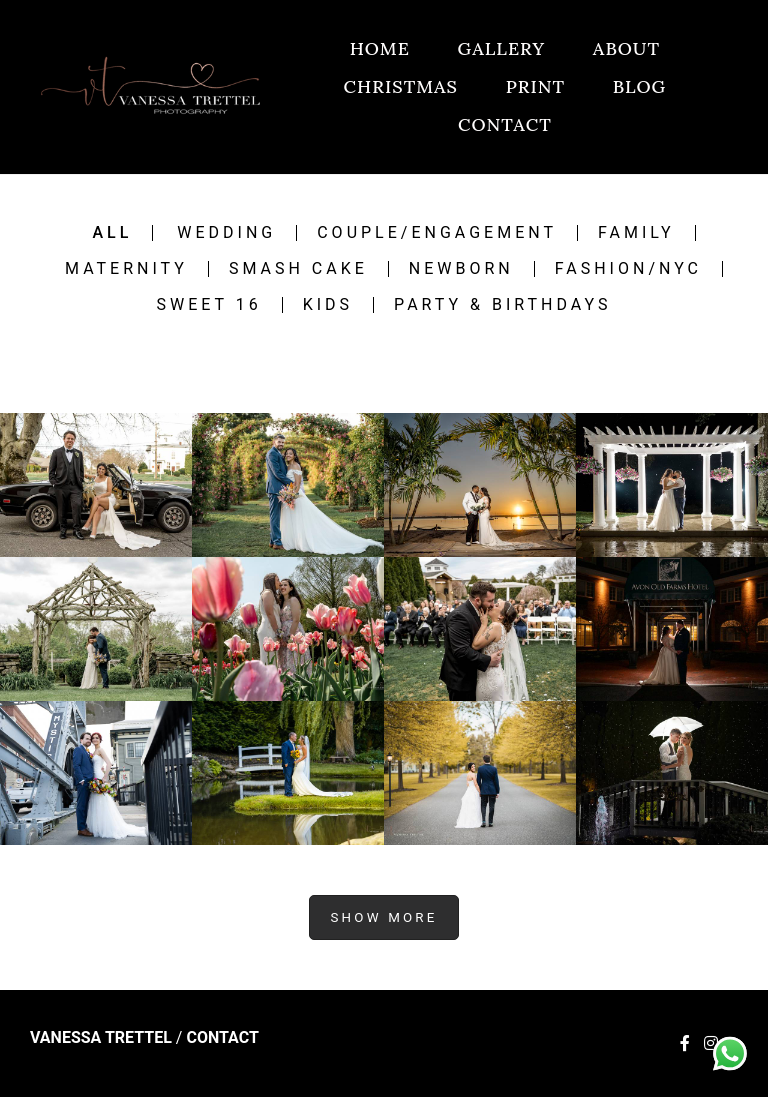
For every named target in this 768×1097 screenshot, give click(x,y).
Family (636, 233)
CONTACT (505, 124)
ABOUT (626, 48)
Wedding (226, 233)
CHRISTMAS (401, 86)
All (112, 233)
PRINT (535, 86)
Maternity (126, 269)
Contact (222, 1038)
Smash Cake (298, 269)
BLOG (639, 86)
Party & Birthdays (502, 305)
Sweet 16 (208, 305)
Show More (383, 917)
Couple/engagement (437, 233)
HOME (380, 48)
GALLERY (502, 48)
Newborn (461, 269)
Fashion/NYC (628, 269)
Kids (328, 305)
